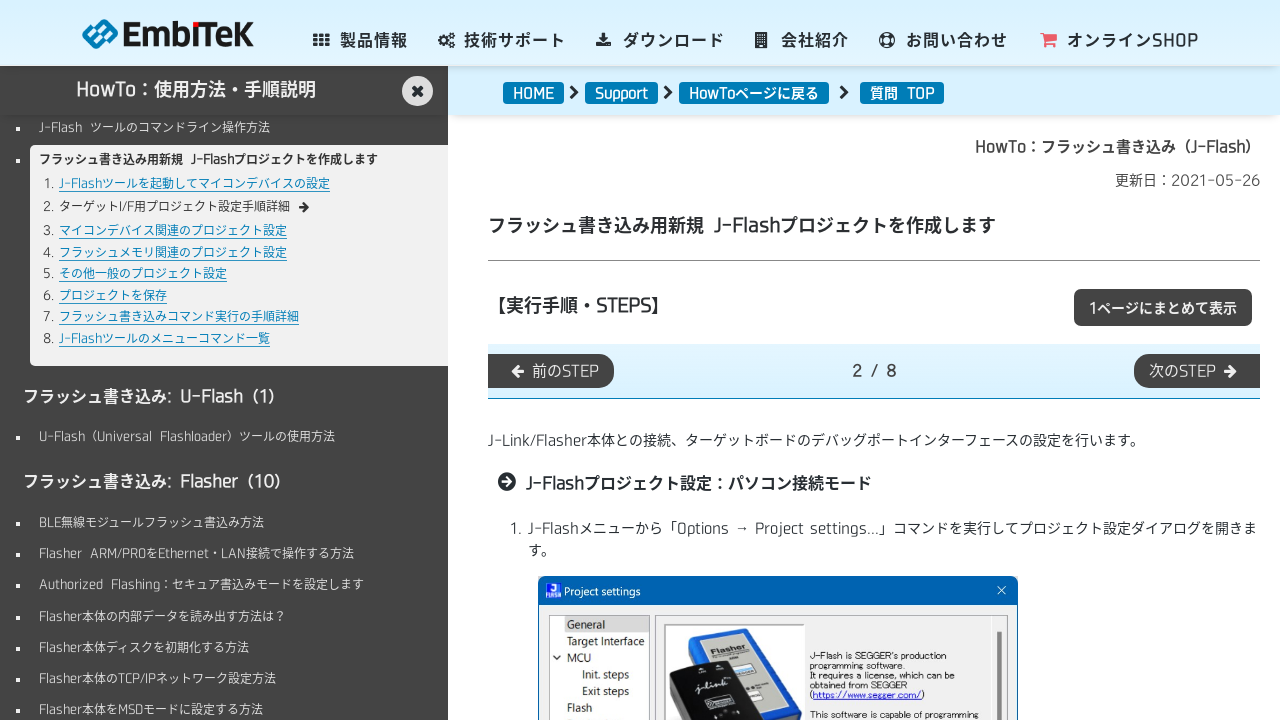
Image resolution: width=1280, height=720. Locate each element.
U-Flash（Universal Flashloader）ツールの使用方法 (187, 436)
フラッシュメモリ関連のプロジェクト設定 (173, 252)
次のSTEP (1194, 370)
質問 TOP (902, 93)
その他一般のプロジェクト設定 (143, 273)
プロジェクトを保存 (113, 295)
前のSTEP (553, 370)
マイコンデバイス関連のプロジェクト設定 (173, 230)
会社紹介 (802, 40)
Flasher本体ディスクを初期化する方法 (144, 647)
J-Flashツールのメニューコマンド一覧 (164, 338)
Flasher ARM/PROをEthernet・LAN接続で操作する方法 (196, 553)
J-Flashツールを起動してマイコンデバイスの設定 (194, 183)
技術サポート (502, 40)
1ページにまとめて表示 (1163, 308)
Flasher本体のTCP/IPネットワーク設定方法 (157, 678)
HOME (533, 93)
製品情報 (360, 40)
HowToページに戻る (754, 93)
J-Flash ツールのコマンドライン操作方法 (154, 127)
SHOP (1118, 40)
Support (621, 93)
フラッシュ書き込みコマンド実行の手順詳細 (179, 316)
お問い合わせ (943, 40)
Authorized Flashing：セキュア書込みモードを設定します (201, 584)
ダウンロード (660, 40)
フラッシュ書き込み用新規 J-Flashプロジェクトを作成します (208, 159)
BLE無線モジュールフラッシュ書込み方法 (151, 522)
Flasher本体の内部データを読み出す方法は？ (162, 616)
